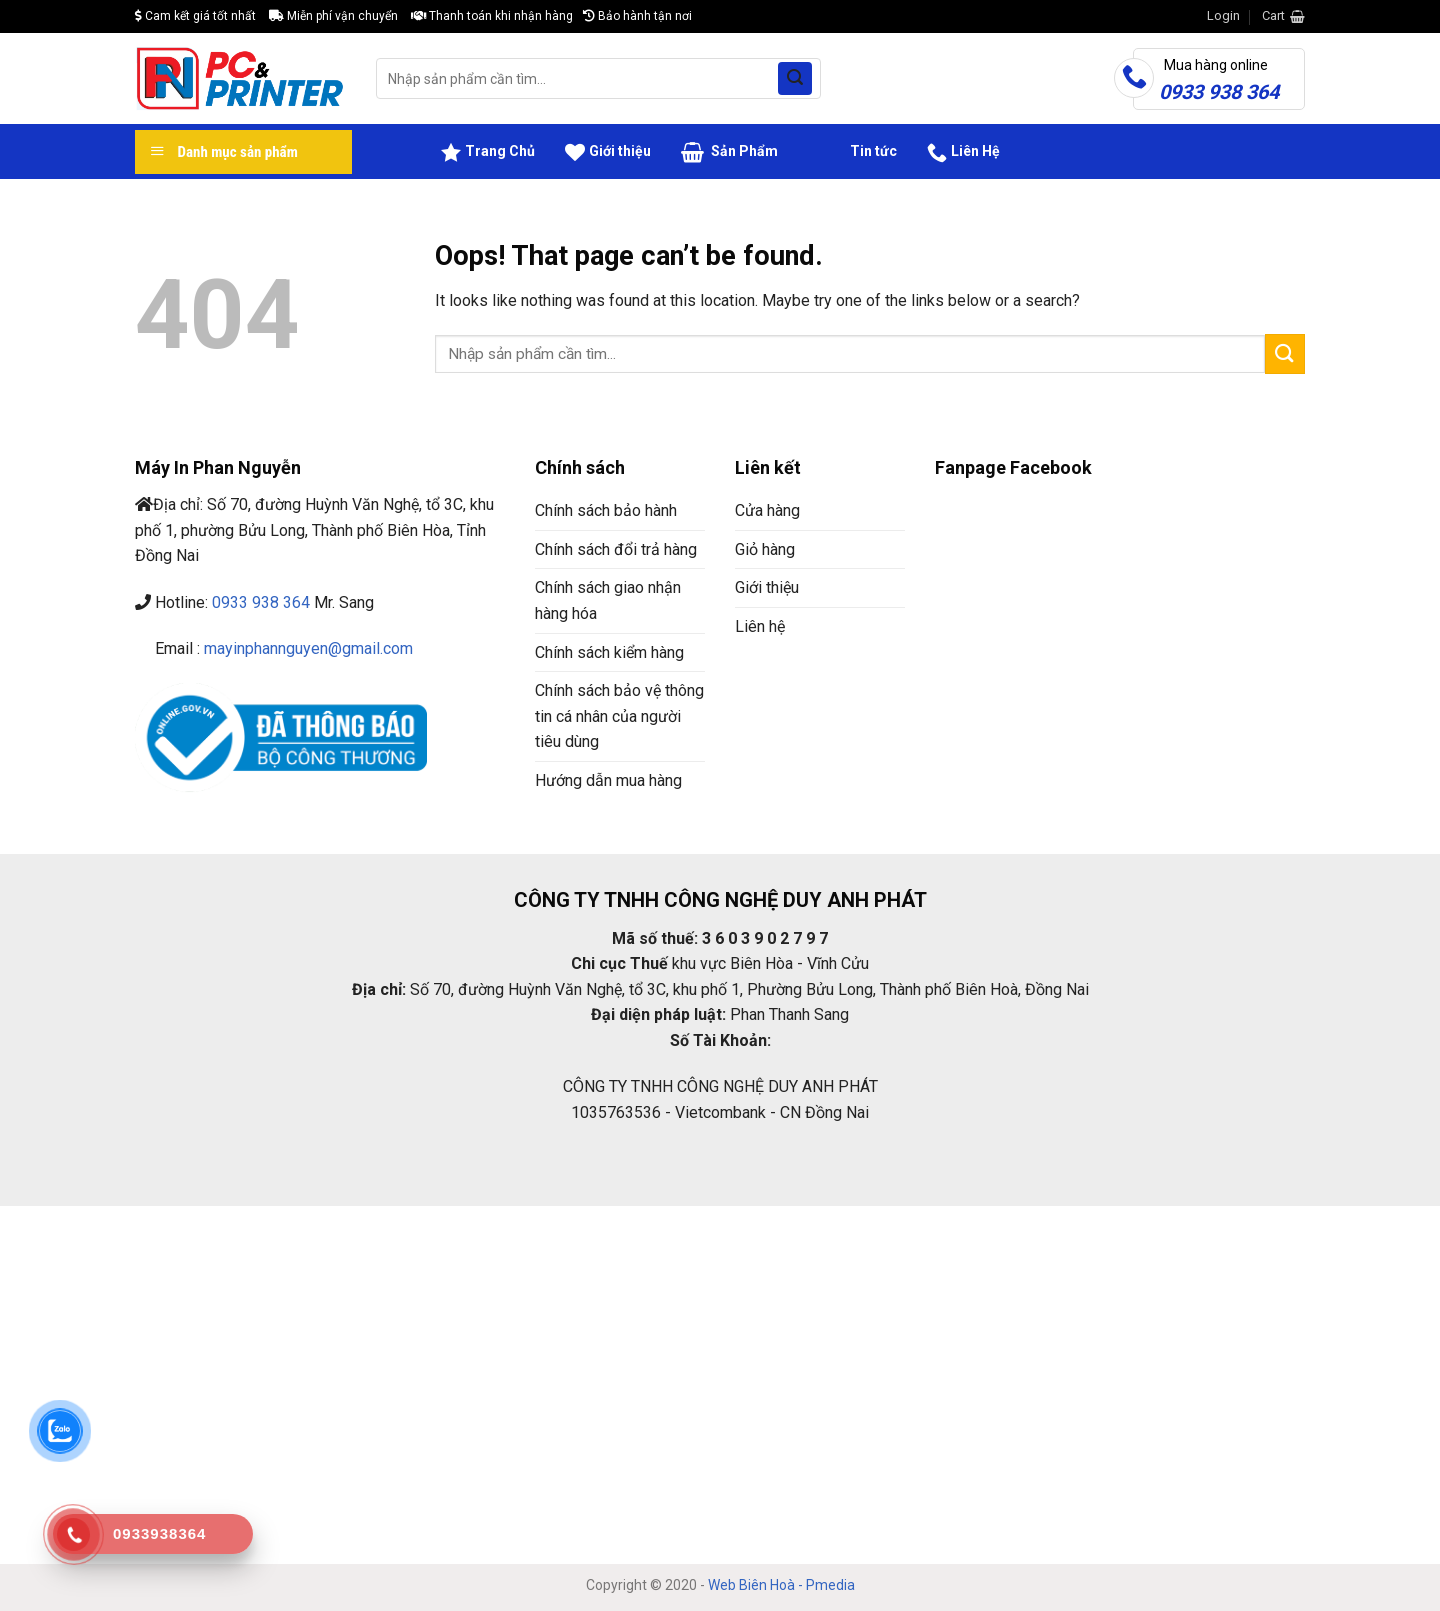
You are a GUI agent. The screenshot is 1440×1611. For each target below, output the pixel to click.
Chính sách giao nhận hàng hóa (608, 600)
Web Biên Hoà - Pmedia (781, 1585)
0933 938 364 (261, 602)
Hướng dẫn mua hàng (608, 780)
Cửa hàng (767, 510)
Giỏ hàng (765, 549)
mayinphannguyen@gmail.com (308, 648)
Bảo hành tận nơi (637, 16)
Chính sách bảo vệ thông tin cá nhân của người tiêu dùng (619, 716)
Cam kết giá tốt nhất (195, 16)
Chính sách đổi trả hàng (616, 549)
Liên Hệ (963, 152)
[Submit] (795, 79)
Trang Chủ (488, 152)
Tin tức (852, 152)
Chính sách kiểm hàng (609, 652)
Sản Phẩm (729, 152)
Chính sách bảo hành (606, 510)
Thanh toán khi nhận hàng (492, 16)
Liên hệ (760, 626)
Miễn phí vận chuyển (333, 16)
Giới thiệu (608, 152)
